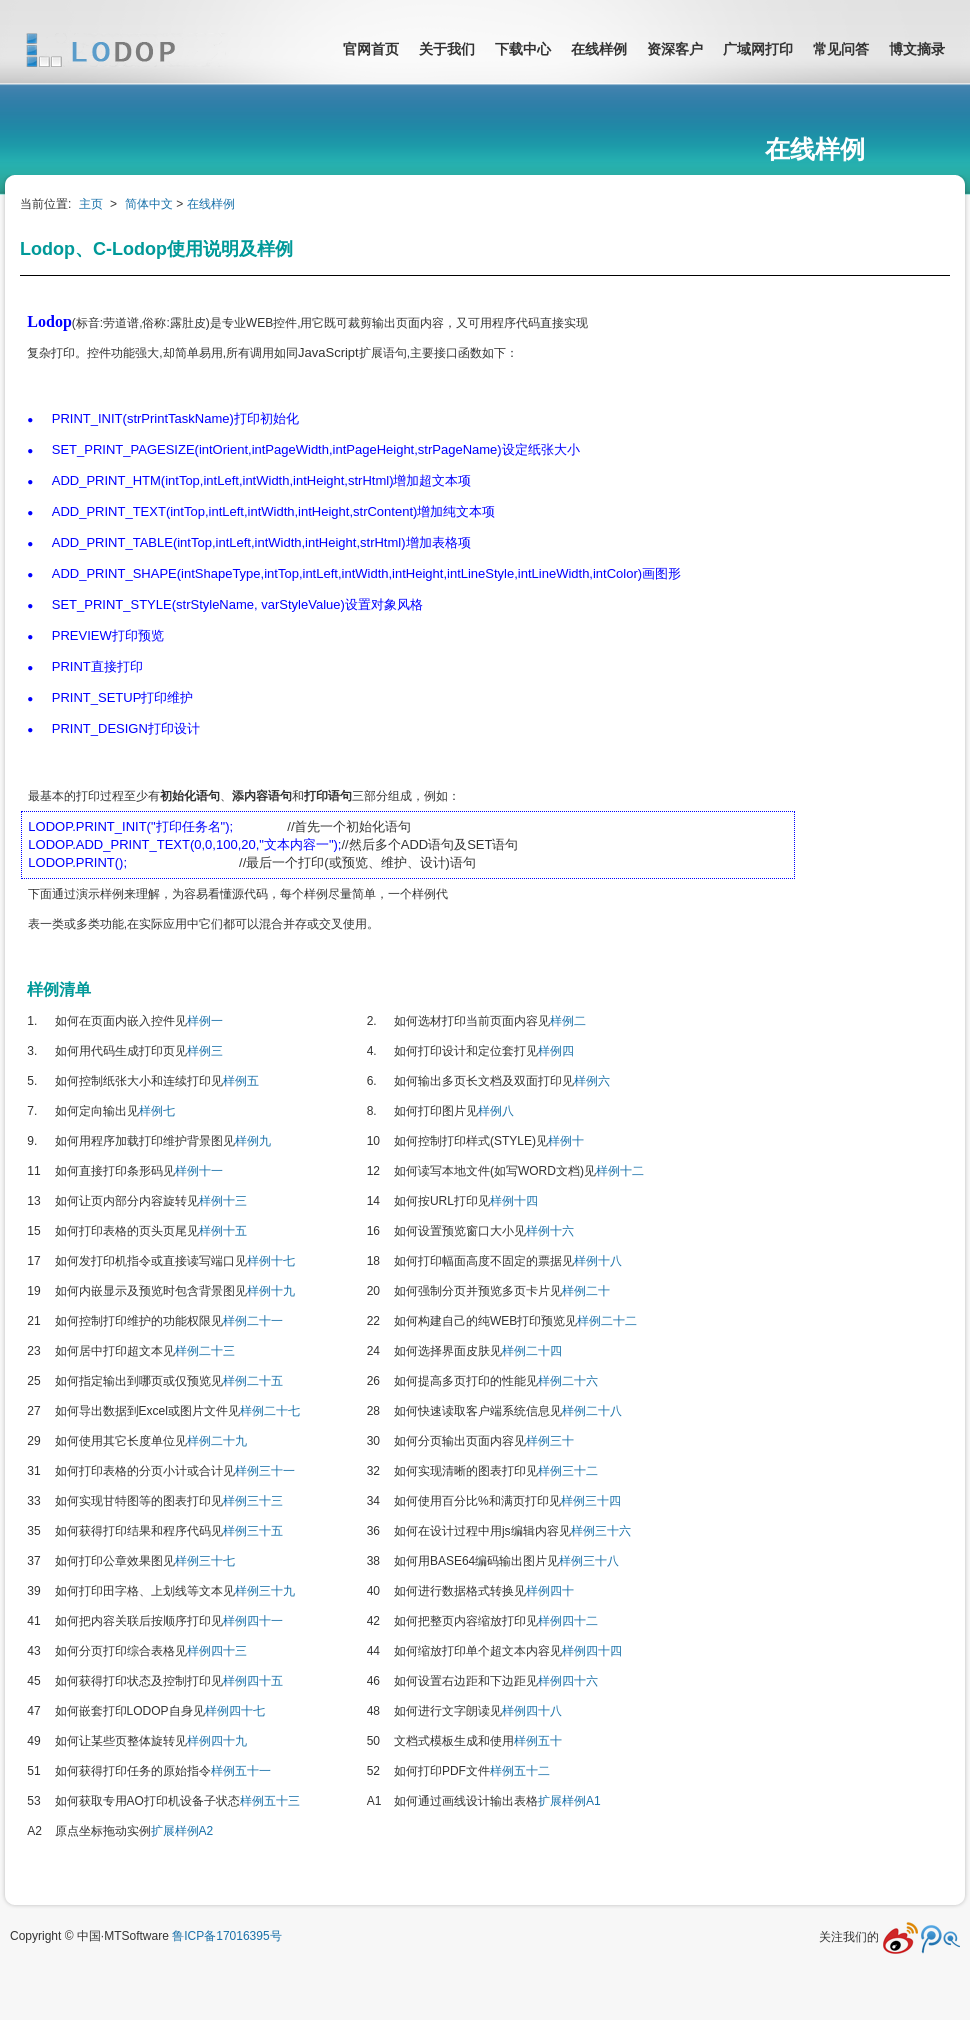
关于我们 (447, 49)
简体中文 (149, 204)
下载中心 (523, 49)
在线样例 (599, 49)
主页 (91, 204)
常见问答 (841, 49)
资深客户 (675, 49)
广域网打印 (758, 49)
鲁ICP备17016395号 (226, 1936)
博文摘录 (917, 49)
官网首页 (371, 49)
